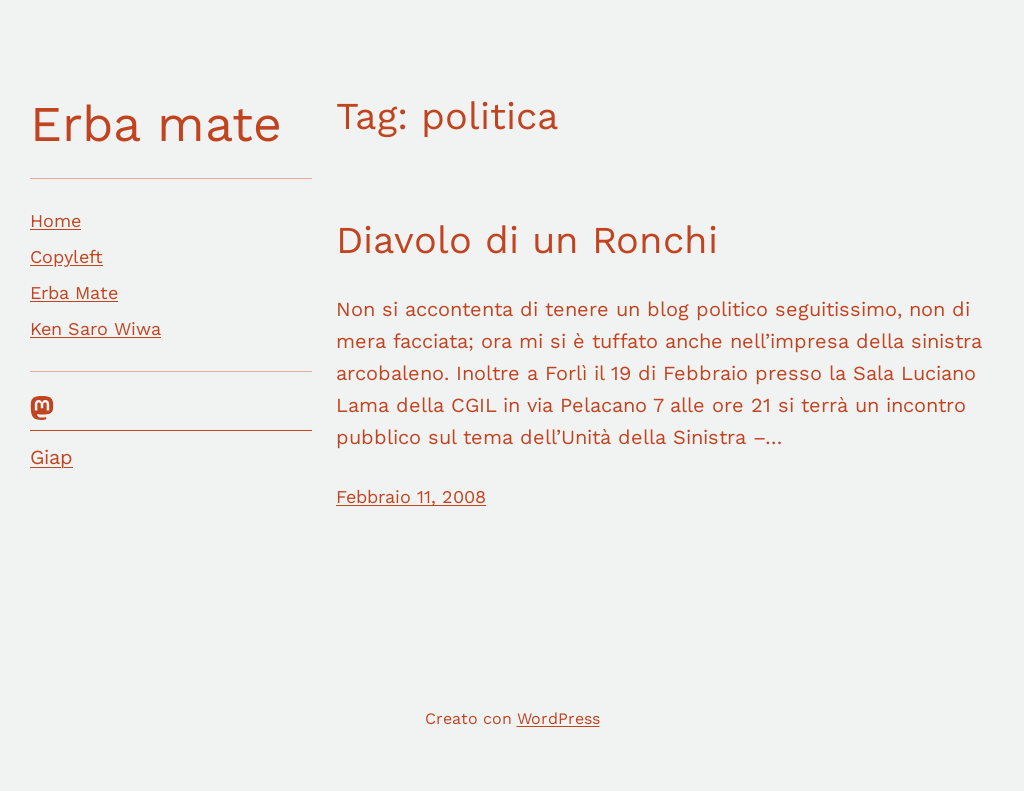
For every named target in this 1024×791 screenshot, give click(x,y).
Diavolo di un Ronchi (527, 240)
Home (55, 220)
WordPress (558, 718)
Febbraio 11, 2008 (411, 496)
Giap (51, 457)
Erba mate (156, 123)
